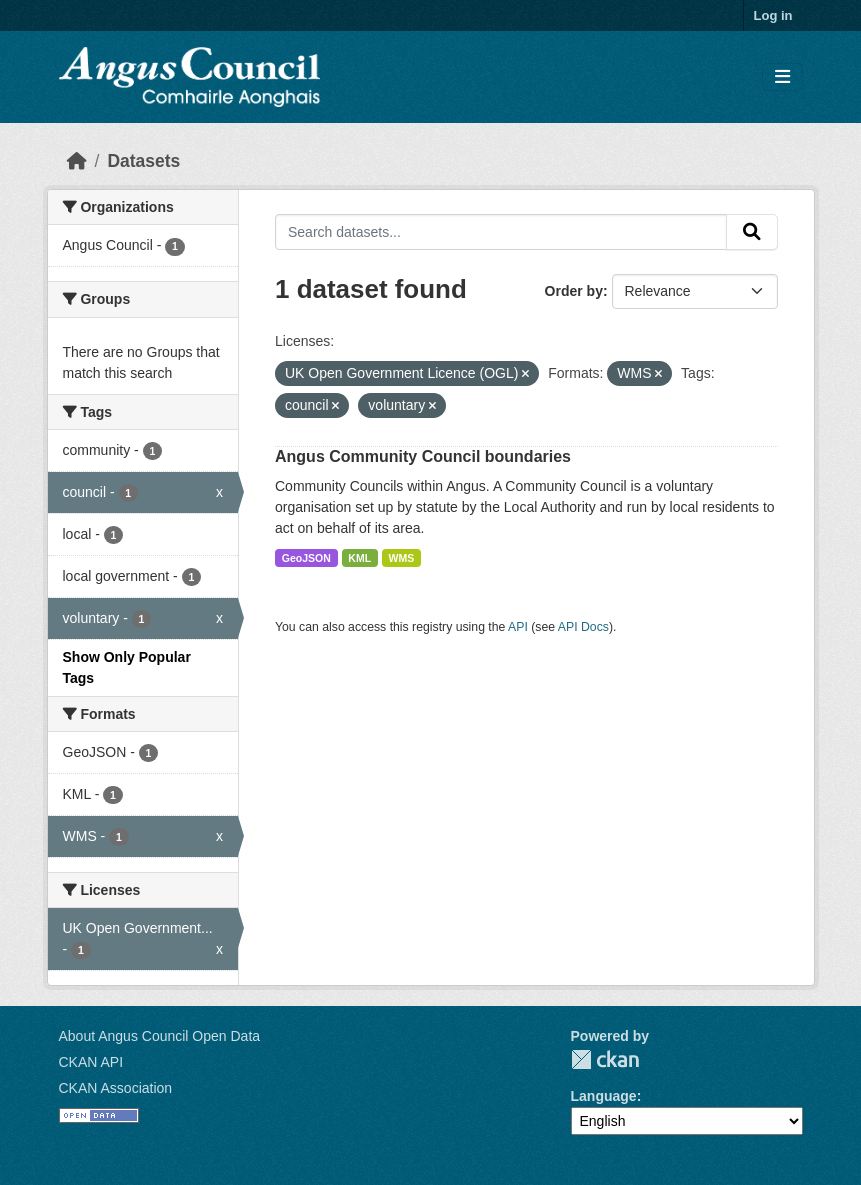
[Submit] (752, 232)
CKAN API (91, 1062)
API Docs (583, 627)
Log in (773, 15)
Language (604, 1096)
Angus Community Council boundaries (423, 456)
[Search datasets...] (501, 232)
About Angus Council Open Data (160, 1036)
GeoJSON (306, 558)
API (518, 627)
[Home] (77, 161)
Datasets (143, 161)
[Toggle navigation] (782, 77)
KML (359, 558)
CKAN (605, 1059)
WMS (402, 558)
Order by (574, 291)
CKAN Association (116, 1088)
